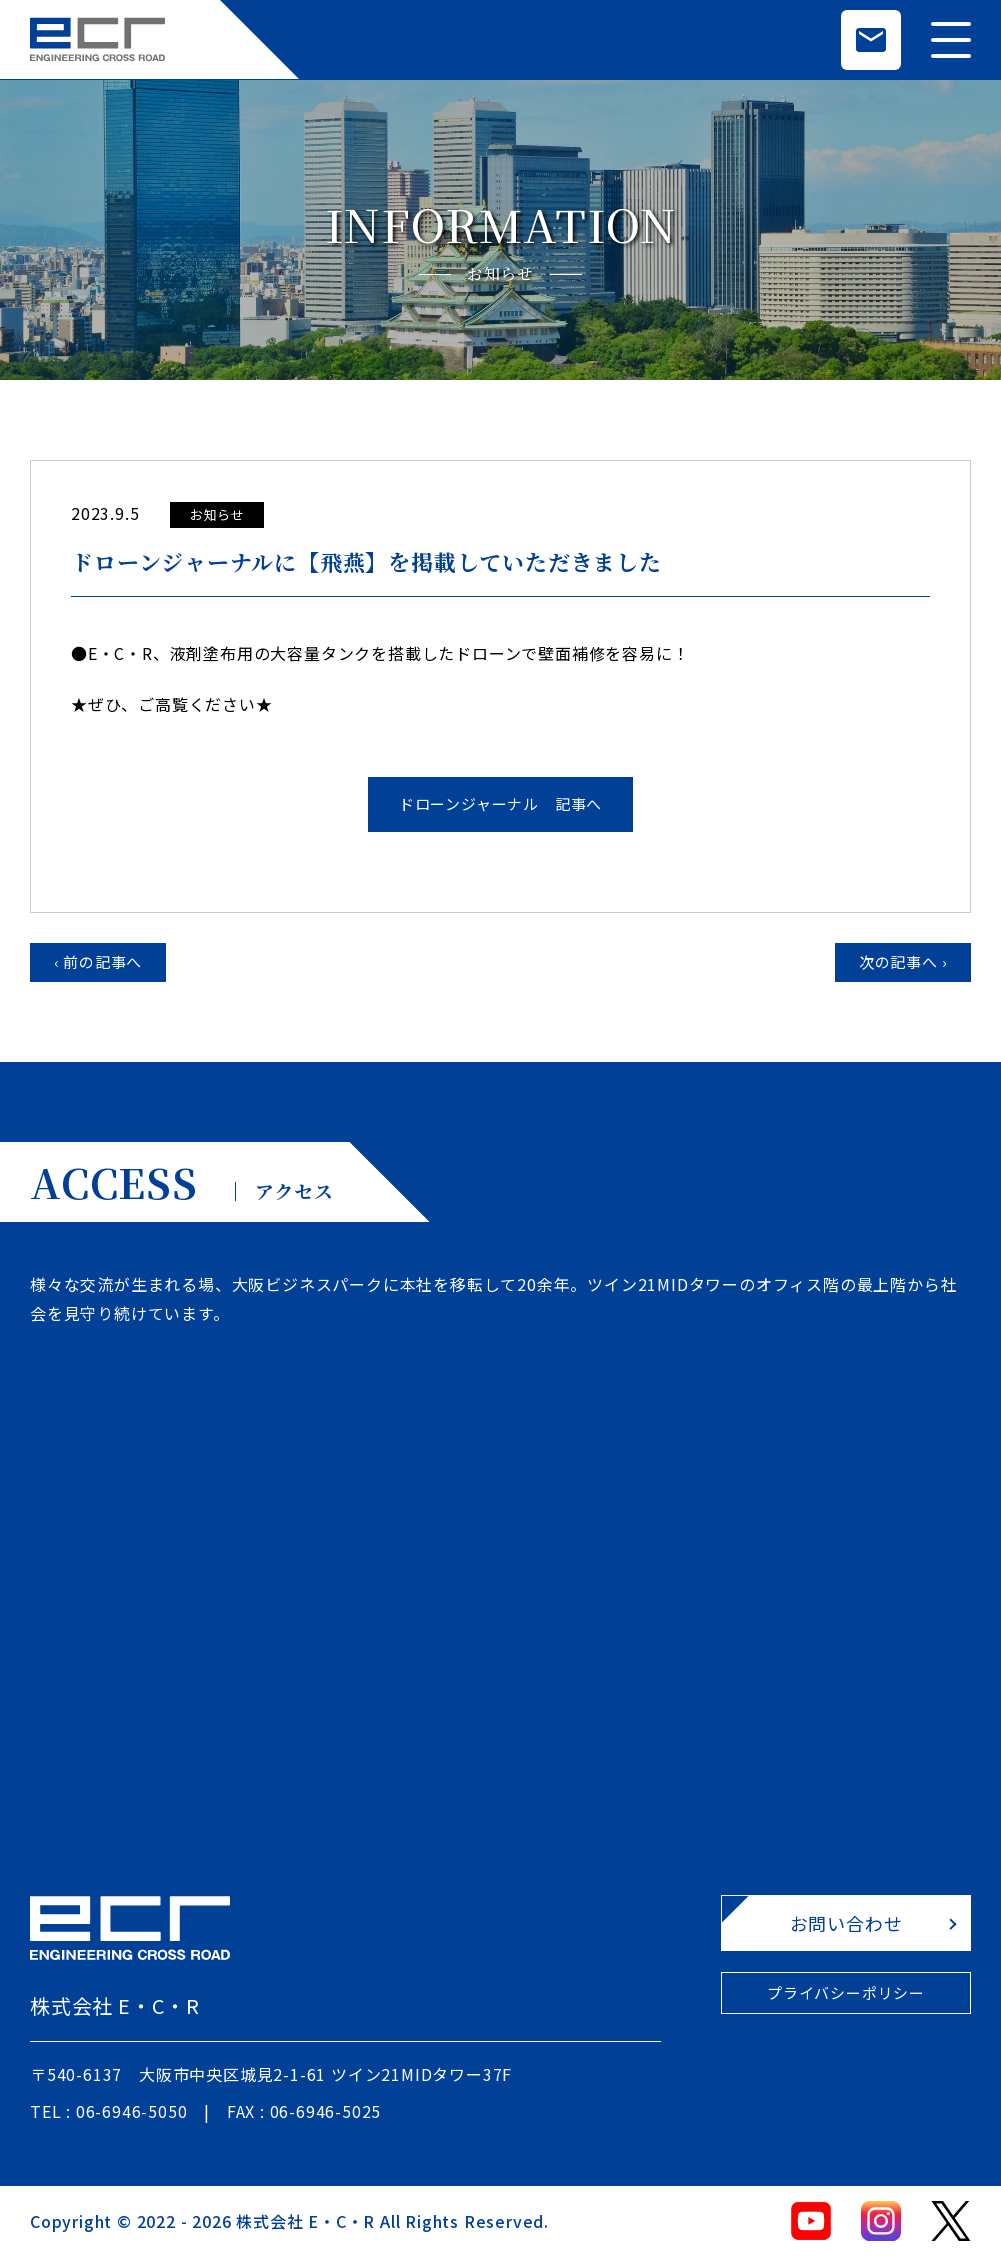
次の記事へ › (903, 961)
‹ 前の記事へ (98, 961)
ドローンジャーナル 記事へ (500, 803)
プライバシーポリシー (846, 1992)
